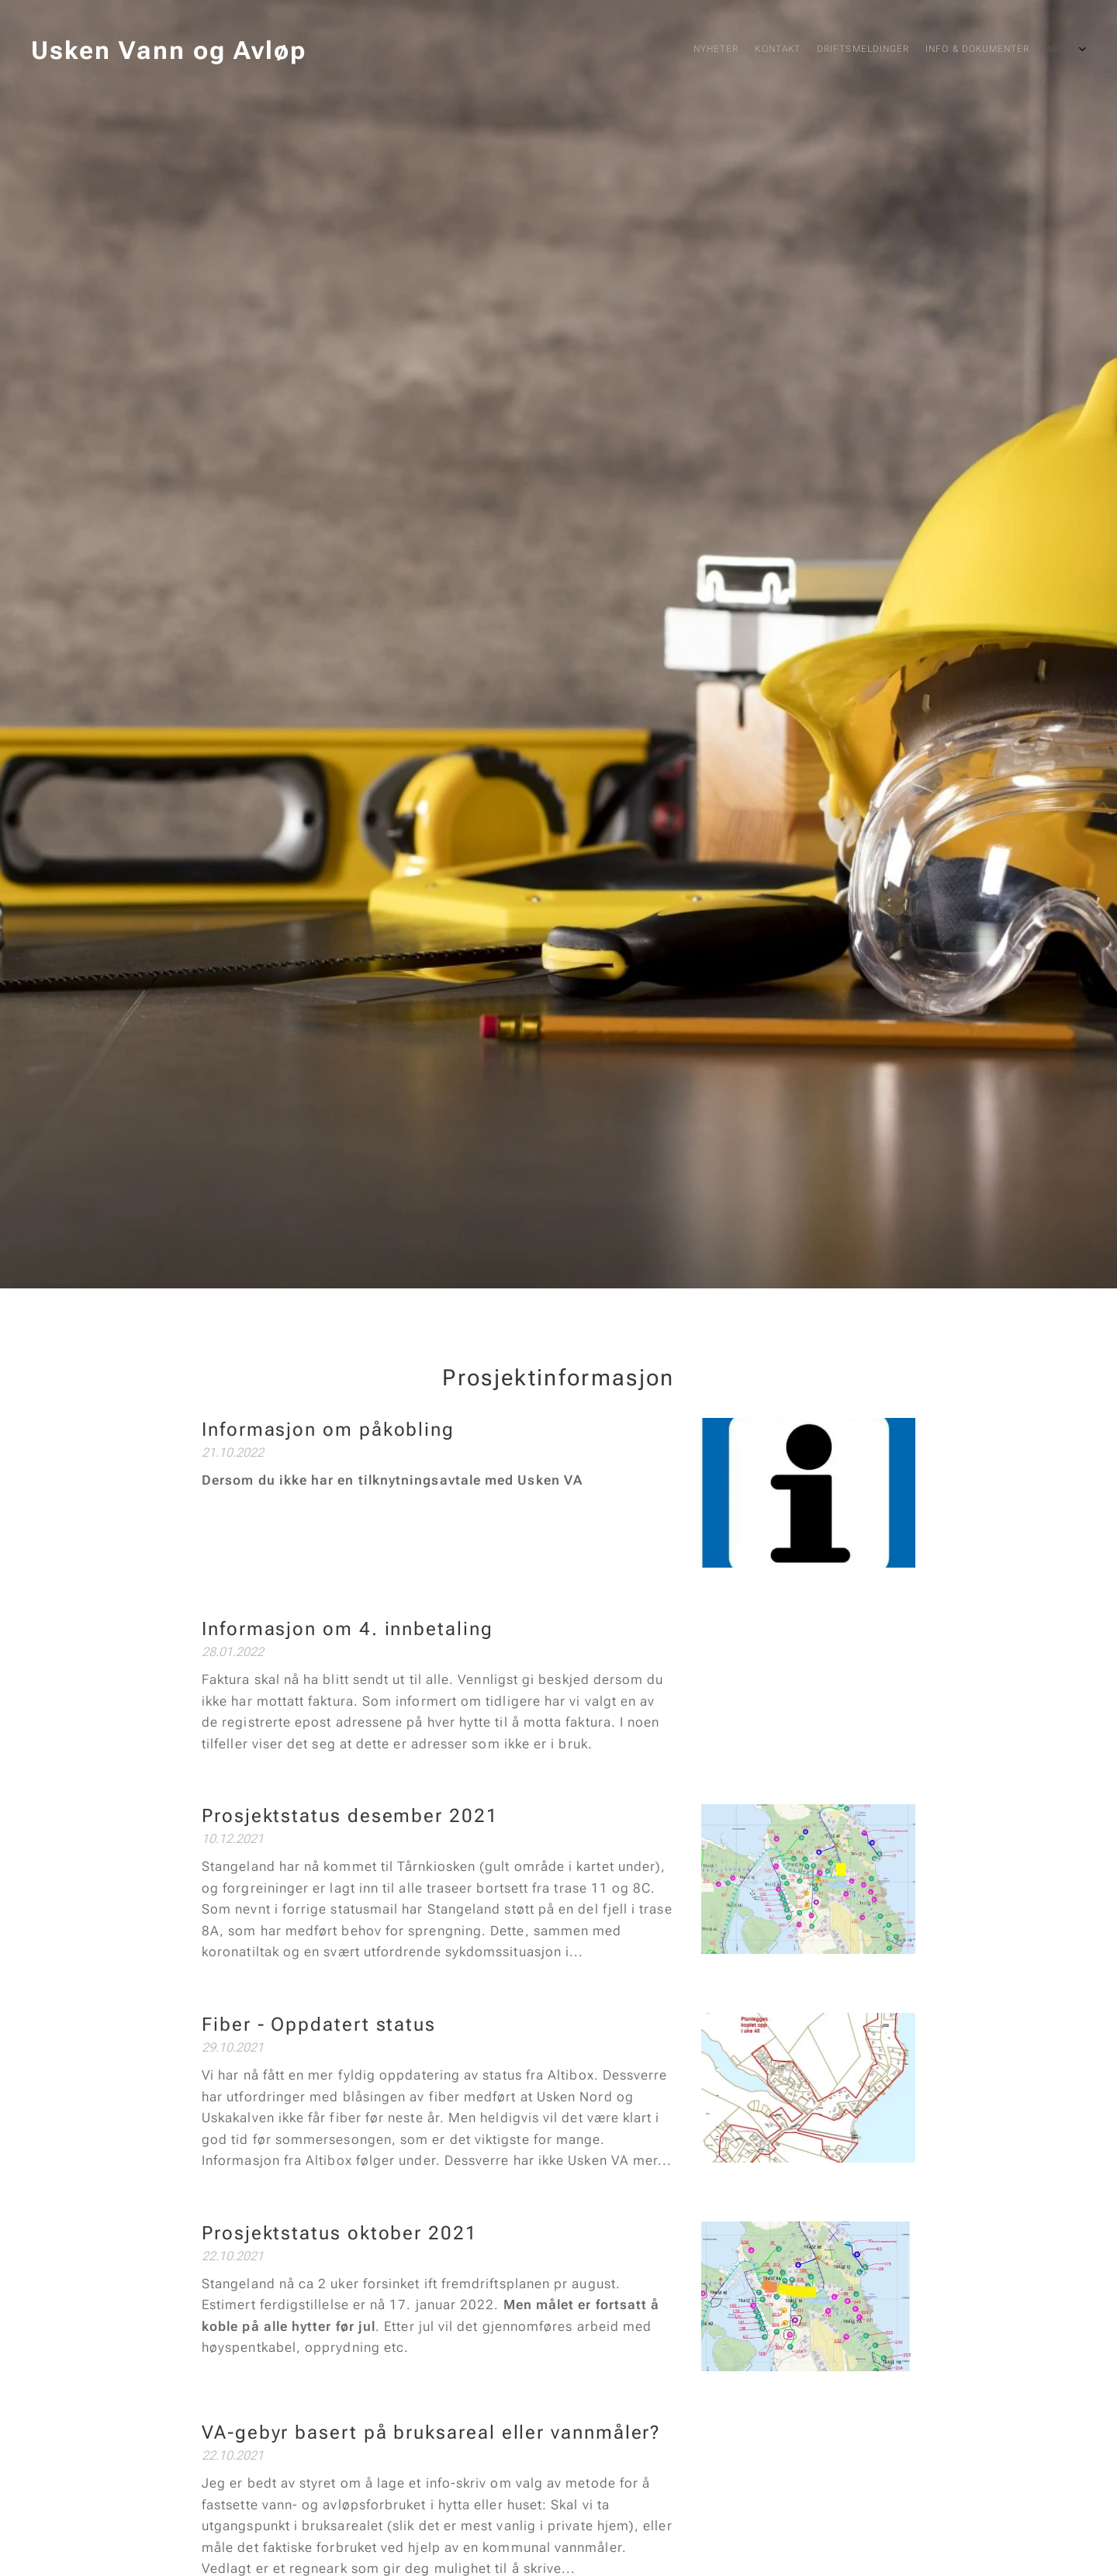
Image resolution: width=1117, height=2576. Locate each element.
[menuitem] (972, 50)
